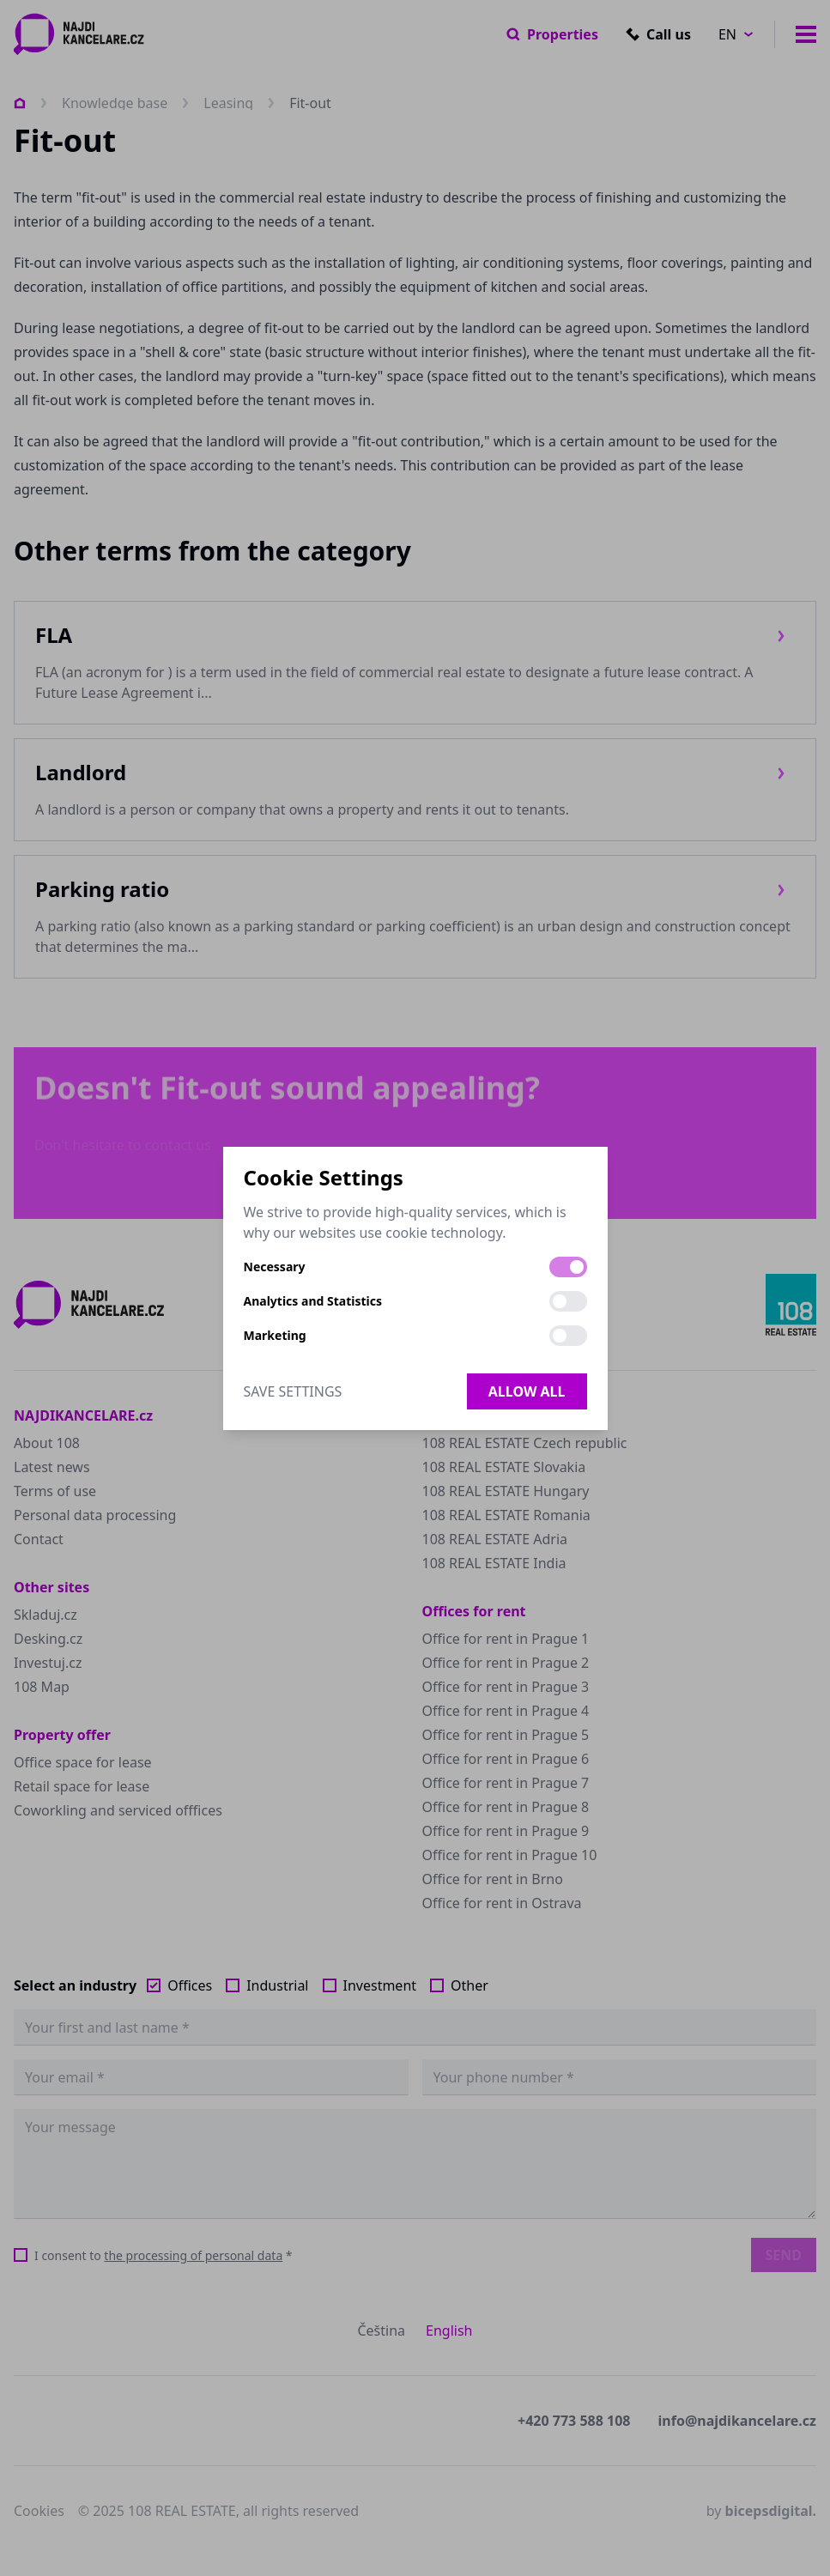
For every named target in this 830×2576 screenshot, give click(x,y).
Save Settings (293, 1391)
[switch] (568, 1267)
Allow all (527, 1391)
